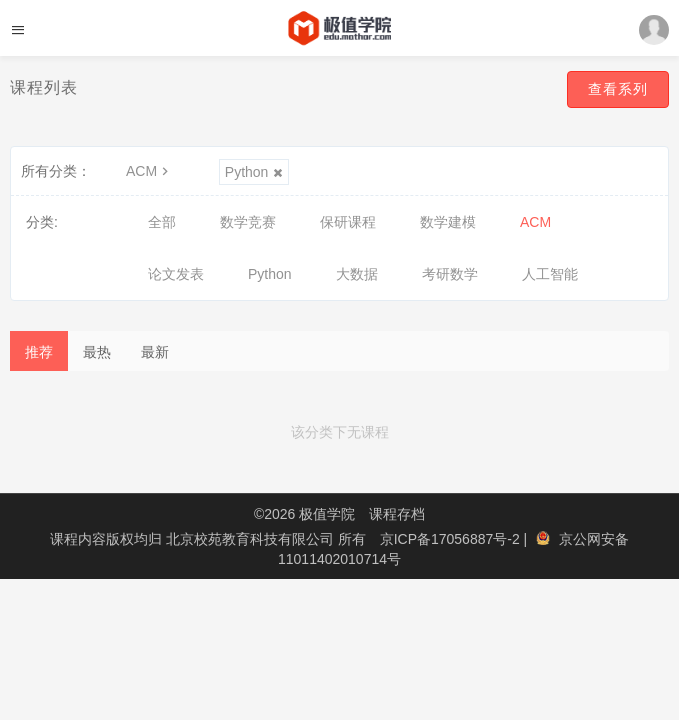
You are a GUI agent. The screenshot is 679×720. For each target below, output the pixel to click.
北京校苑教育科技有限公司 (252, 539)
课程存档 (397, 514)
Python (254, 172)
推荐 (39, 352)
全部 (162, 222)
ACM (149, 171)
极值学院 (327, 514)
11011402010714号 (339, 559)
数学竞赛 (248, 222)
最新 (155, 352)
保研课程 (348, 222)
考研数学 (450, 274)
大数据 (357, 274)
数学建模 (448, 222)
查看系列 (618, 89)
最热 (97, 352)
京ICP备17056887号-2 (452, 539)
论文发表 (176, 274)
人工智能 (550, 274)
